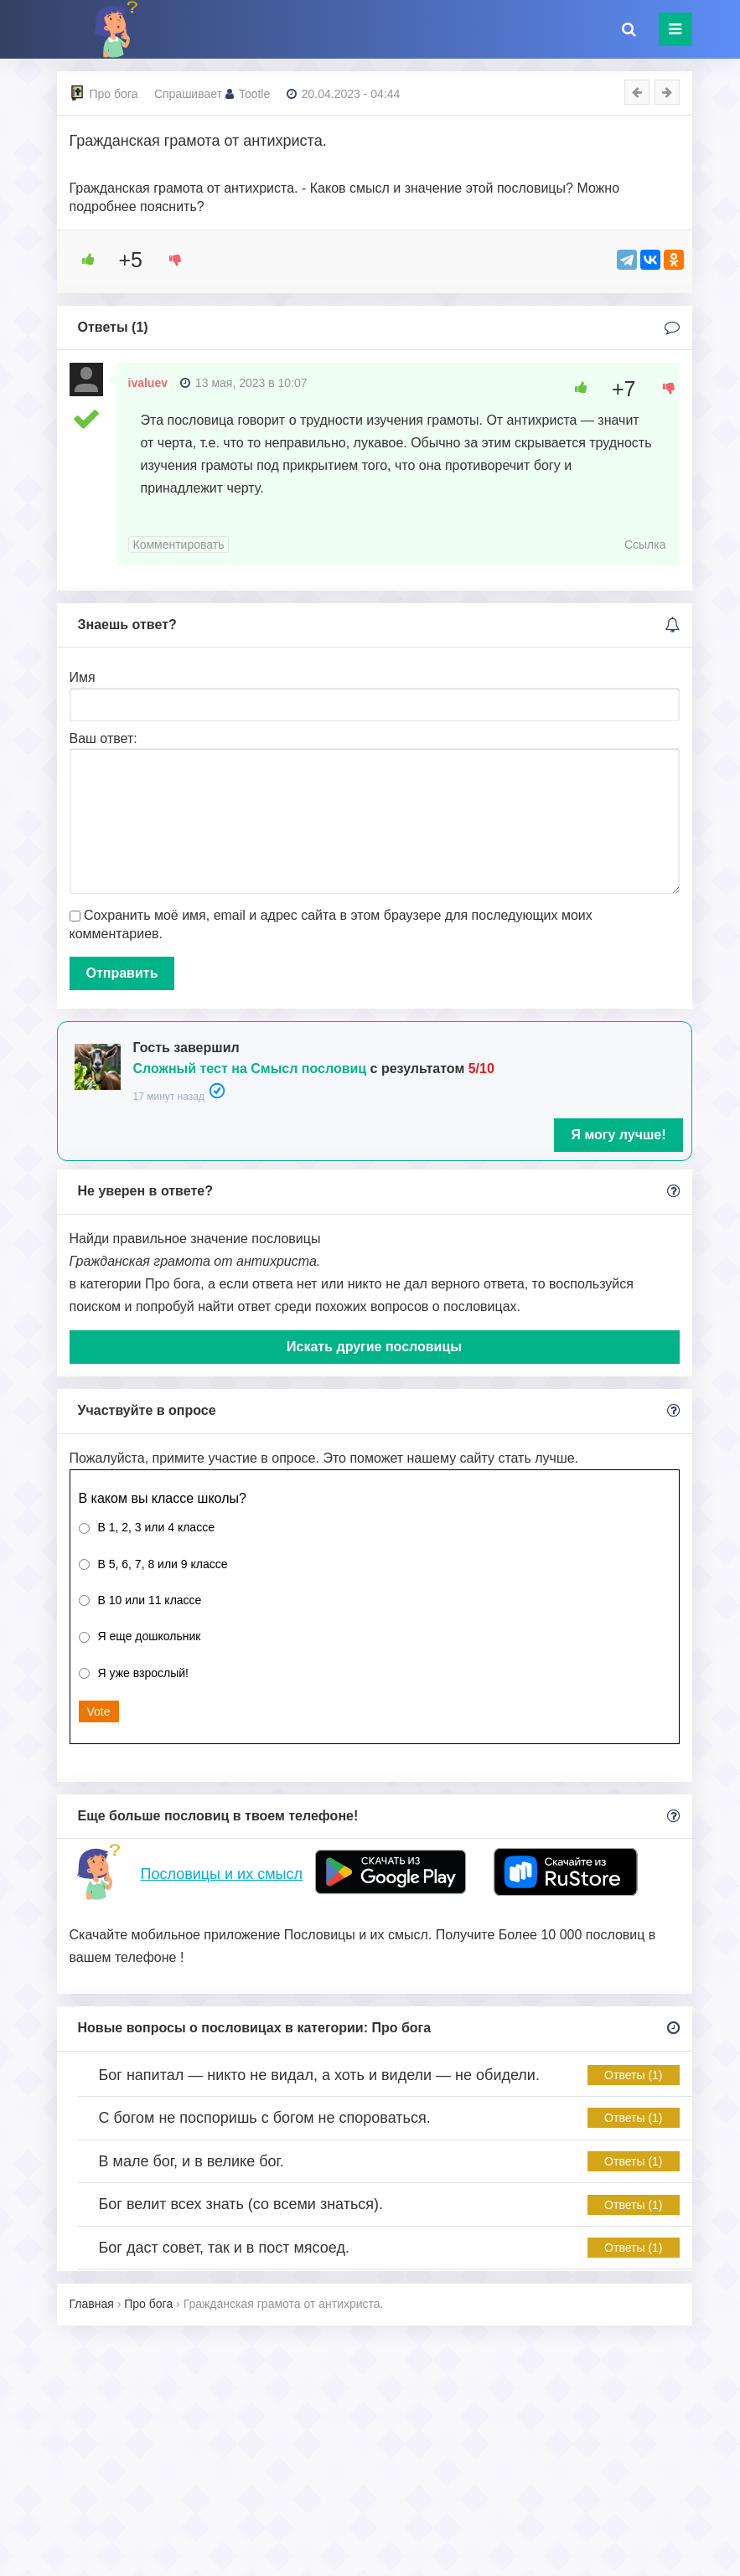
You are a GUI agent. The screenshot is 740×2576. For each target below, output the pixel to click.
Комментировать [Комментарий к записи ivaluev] (179, 544)
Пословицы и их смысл (222, 1874)
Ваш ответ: (103, 738)
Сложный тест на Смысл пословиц (250, 1068)
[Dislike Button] (169, 259)
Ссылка (645, 544)
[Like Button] (82, 259)
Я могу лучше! (618, 1135)
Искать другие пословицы (374, 1347)
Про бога (114, 94)
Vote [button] (99, 1711)
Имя (83, 677)
